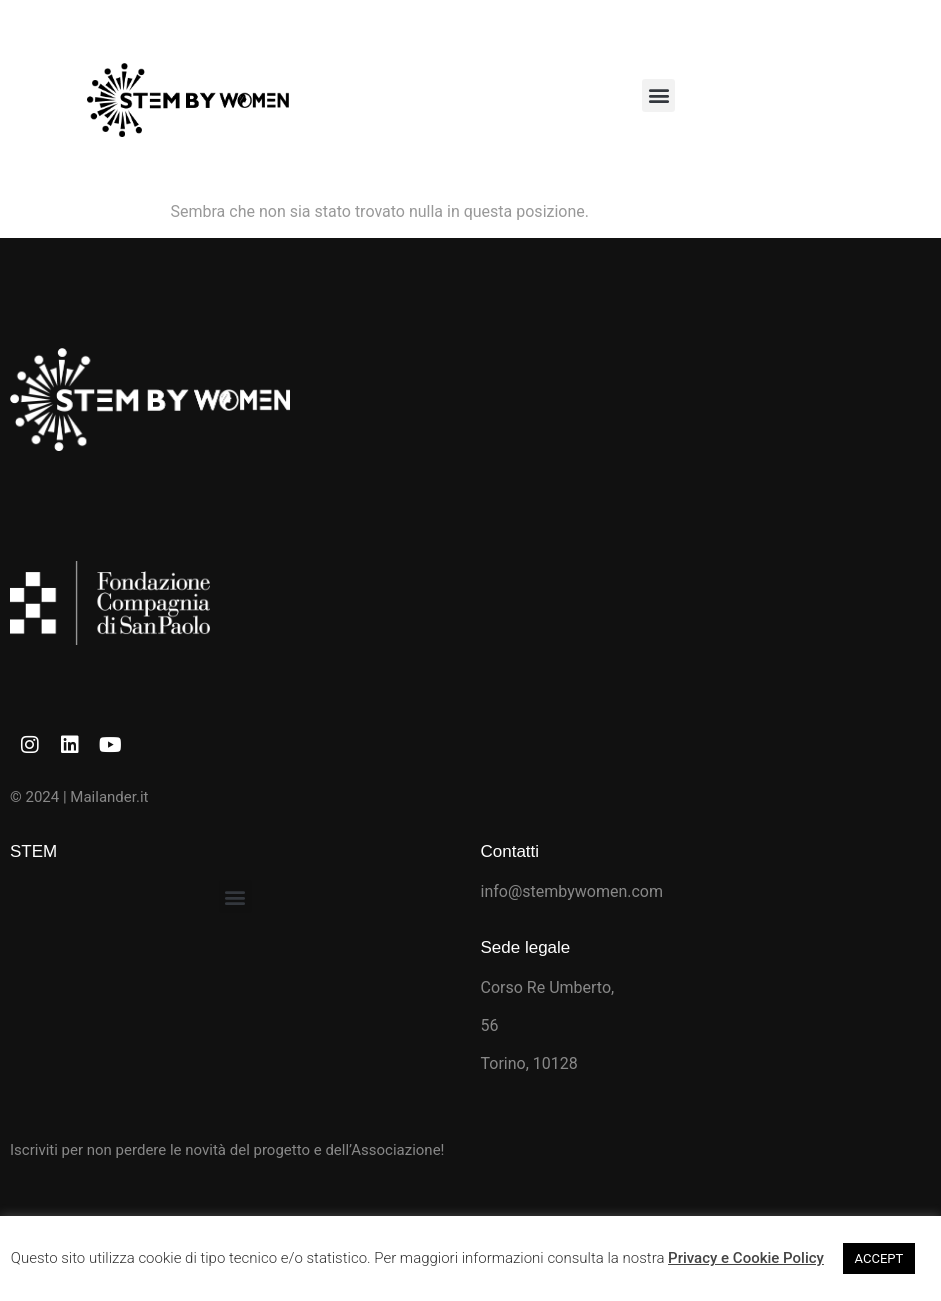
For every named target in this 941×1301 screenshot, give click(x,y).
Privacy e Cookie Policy (746, 1258)
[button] (658, 95)
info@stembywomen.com (572, 891)
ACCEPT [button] (879, 1258)
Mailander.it (109, 797)
